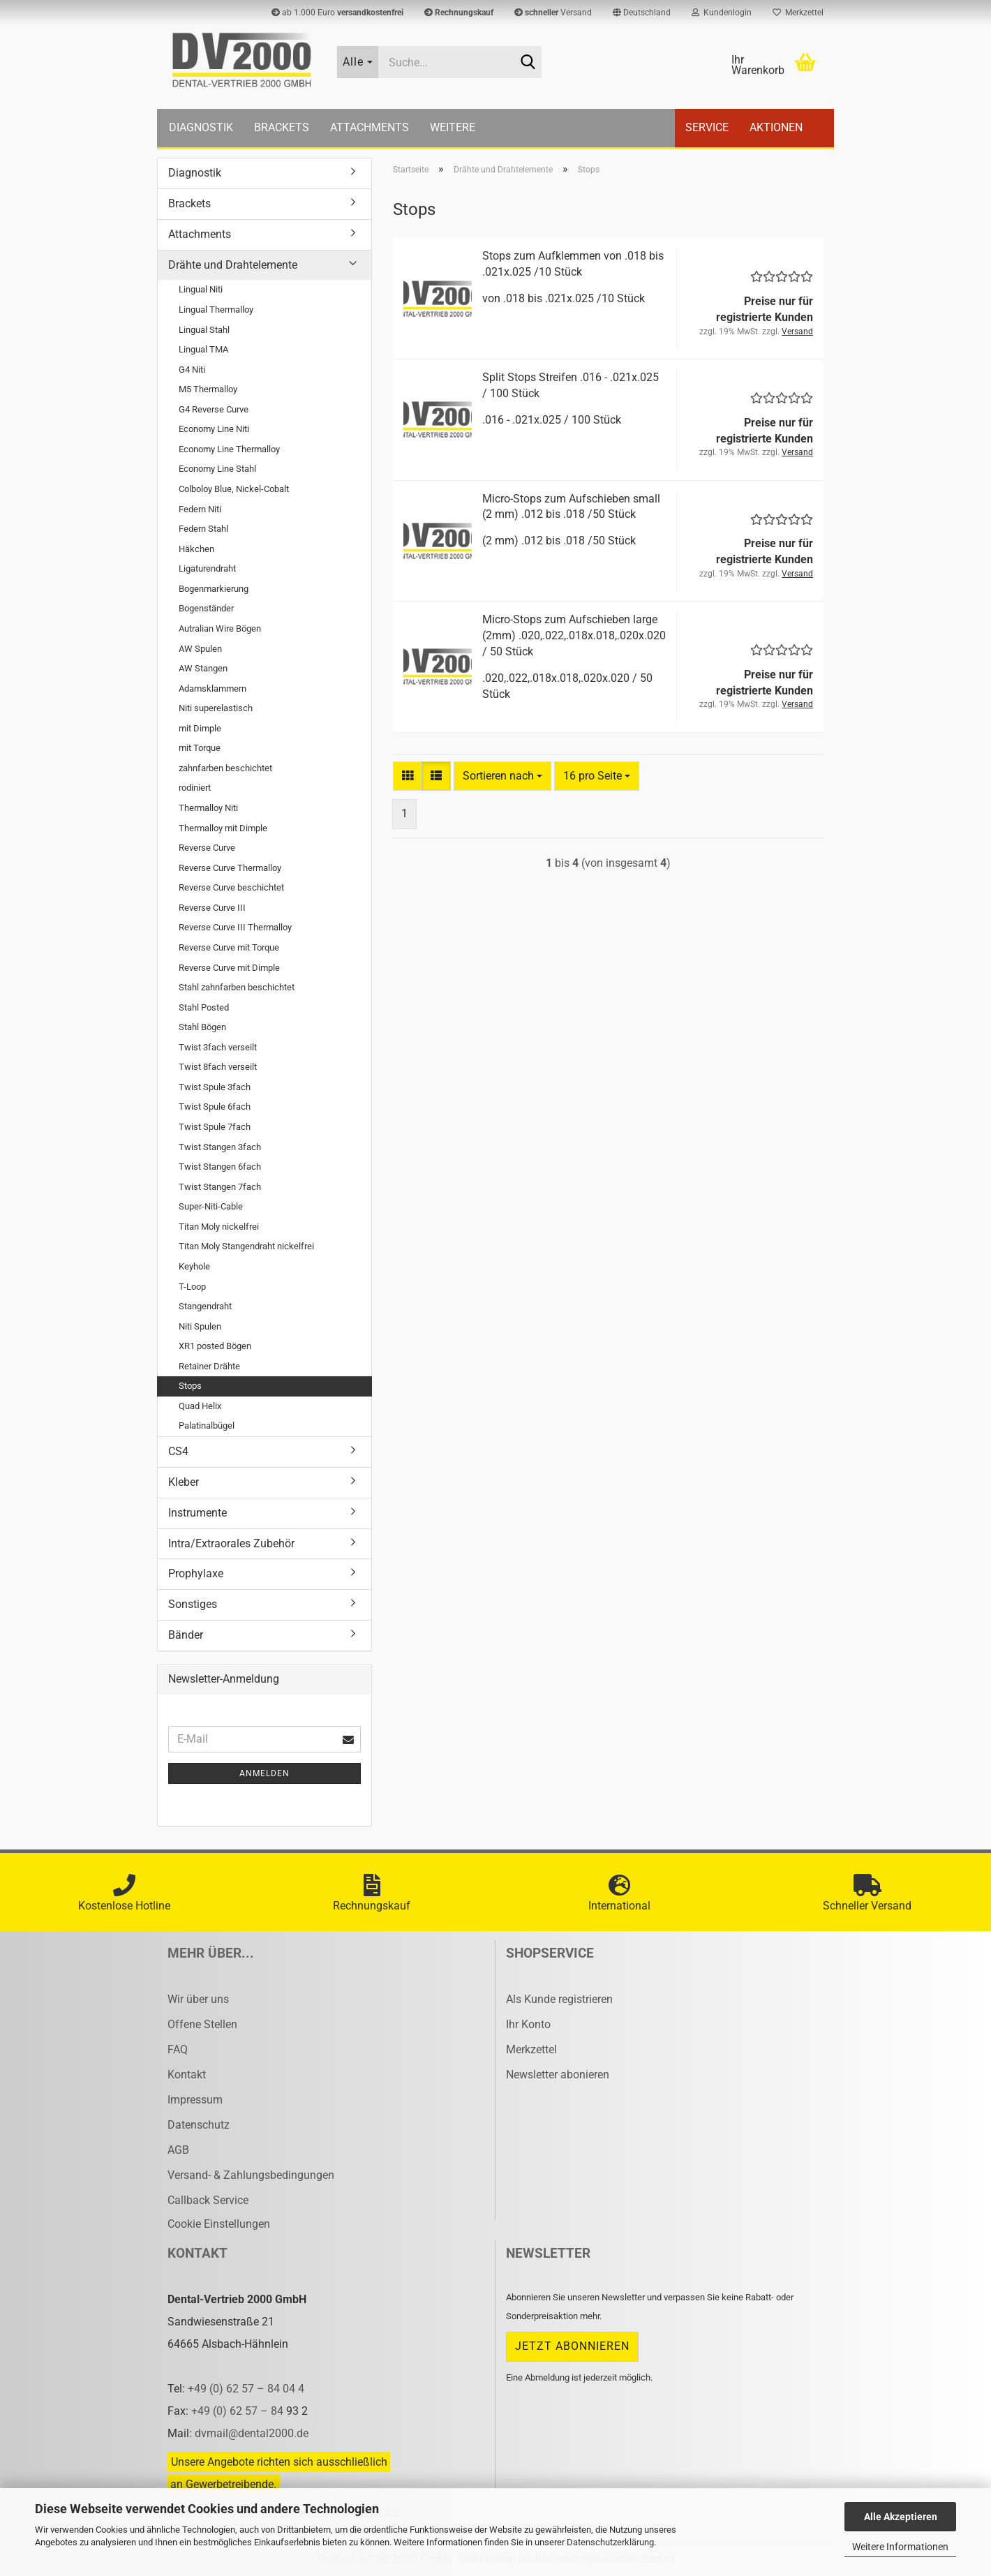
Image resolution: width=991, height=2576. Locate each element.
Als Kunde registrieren (559, 1999)
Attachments (369, 127)
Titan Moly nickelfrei (219, 1226)
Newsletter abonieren (557, 2074)
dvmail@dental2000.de (251, 2433)
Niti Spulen (200, 1326)
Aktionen (776, 127)
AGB (178, 2150)
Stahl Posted (204, 1007)
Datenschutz (198, 2124)
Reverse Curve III (212, 907)
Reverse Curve (207, 847)
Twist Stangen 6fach (220, 1166)
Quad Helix (200, 1406)
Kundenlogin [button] (722, 12)
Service (707, 127)
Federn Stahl (203, 528)
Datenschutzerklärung (610, 2542)
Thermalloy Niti (208, 808)
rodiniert (195, 787)
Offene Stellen (202, 2024)
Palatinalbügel (206, 1425)
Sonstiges (192, 1604)
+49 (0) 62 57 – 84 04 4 (246, 2388)
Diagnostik (201, 127)
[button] (641, 12)
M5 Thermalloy (208, 389)
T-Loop (192, 1286)
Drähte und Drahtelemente (232, 264)
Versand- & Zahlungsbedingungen (250, 2175)
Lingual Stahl (204, 330)
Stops (190, 1385)
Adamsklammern (212, 688)
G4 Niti (192, 369)
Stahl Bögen (202, 1027)
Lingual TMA (203, 349)
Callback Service (207, 2200)
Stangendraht (205, 1306)
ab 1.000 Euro (337, 12)
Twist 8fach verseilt (218, 1067)
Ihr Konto (528, 2024)
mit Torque (200, 748)
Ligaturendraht (207, 568)
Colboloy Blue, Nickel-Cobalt (234, 489)
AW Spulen (200, 648)
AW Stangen (203, 668)
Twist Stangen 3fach (220, 1147)
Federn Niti (200, 509)
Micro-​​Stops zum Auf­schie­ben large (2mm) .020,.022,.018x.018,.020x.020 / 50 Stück (574, 635)
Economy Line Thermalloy (229, 449)
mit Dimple (200, 728)
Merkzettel (798, 12)
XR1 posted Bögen (215, 1346)
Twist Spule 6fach (215, 1106)
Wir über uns (198, 1999)
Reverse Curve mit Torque (229, 947)
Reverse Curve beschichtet (231, 887)
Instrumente (197, 1512)
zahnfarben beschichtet (225, 768)
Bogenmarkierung (213, 588)
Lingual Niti (201, 289)
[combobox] (502, 776)
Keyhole (194, 1266)
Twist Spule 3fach (215, 1087)
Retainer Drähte (209, 1366)
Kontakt (186, 2074)
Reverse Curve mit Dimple (229, 967)
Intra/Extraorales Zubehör (231, 1543)
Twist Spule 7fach (215, 1127)
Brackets (281, 127)
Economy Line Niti (214, 429)
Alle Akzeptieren (900, 2516)
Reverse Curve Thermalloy (230, 868)
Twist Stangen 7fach (220, 1187)
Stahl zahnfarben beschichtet (237, 987)
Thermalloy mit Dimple (223, 828)
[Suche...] (358, 62)
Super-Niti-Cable (211, 1206)
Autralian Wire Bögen (220, 628)
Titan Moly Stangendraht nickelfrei (246, 1246)
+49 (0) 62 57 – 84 (238, 2411)
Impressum (195, 2099)
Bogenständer (206, 608)
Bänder (185, 1634)
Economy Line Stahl (217, 468)
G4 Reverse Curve (213, 409)
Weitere (452, 127)
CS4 (178, 1451)
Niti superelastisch (216, 708)
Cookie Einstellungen (218, 2224)
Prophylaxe (195, 1573)
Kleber (183, 1482)
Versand (553, 12)
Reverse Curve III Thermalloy (235, 927)
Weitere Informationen (900, 2546)
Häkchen (196, 549)
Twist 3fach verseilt (218, 1047)
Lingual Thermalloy (216, 309)
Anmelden (264, 1773)
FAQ (177, 2049)
